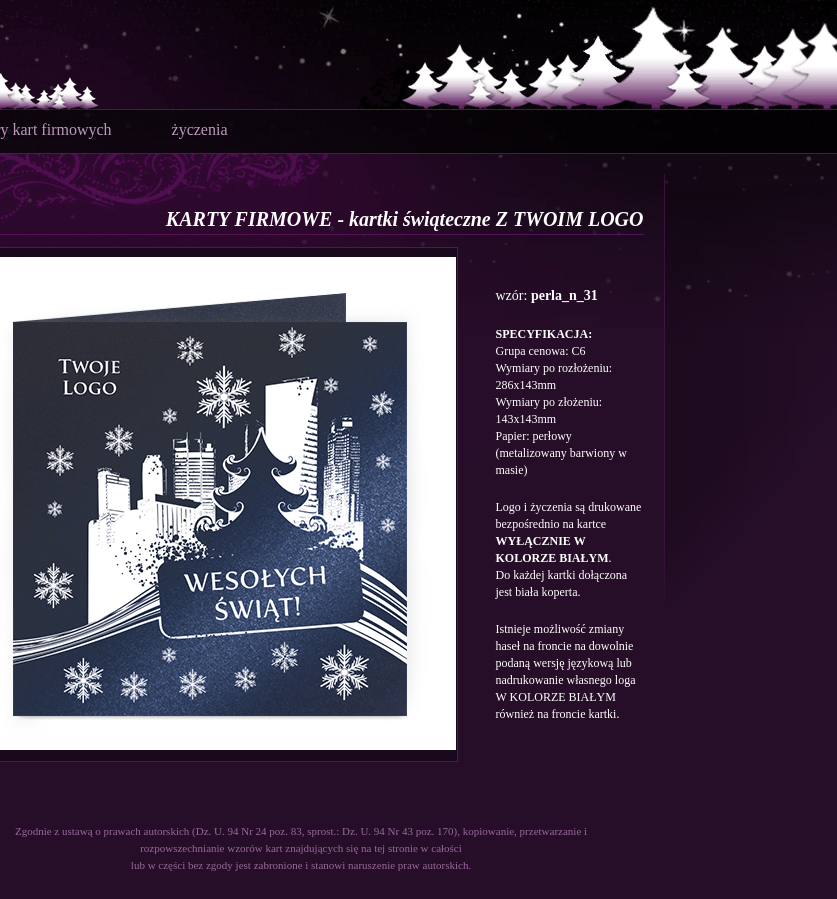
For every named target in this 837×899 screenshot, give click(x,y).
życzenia (200, 129)
